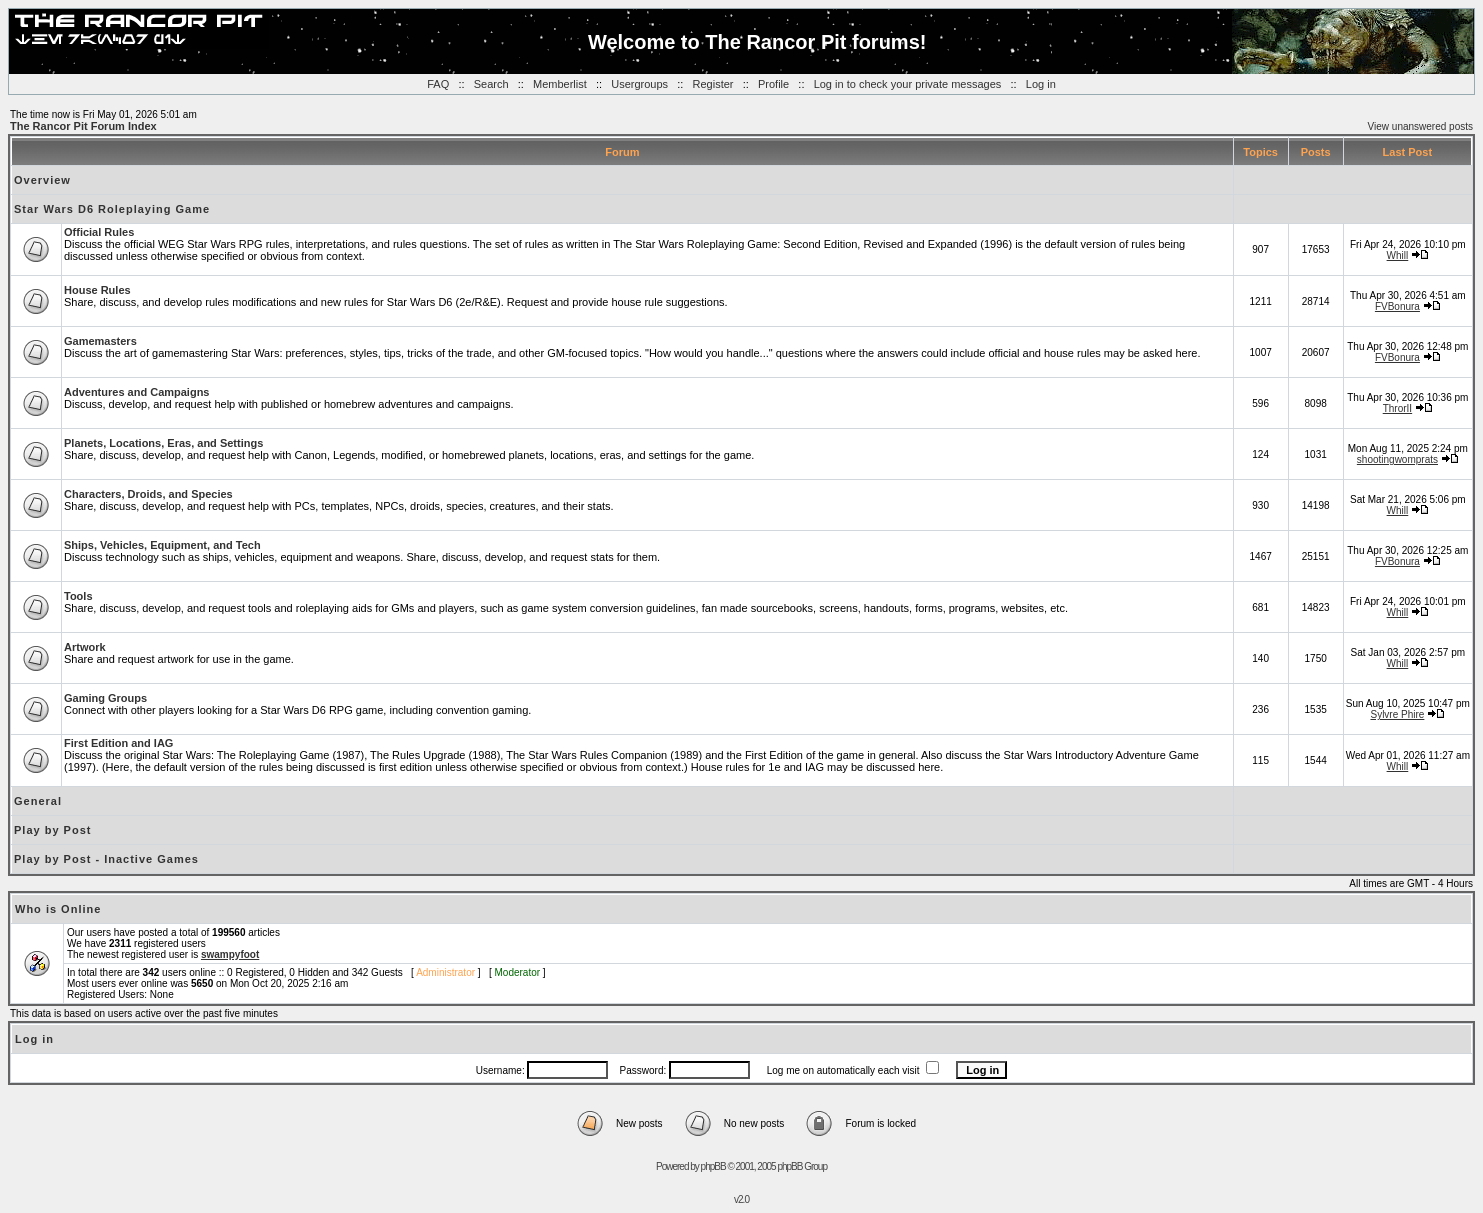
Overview (42, 180)
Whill (1398, 255)
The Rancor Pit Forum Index (83, 126)
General (38, 801)
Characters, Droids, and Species (148, 494)
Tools (78, 596)
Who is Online (58, 909)
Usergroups (639, 84)
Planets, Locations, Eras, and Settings (163, 443)
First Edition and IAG (118, 743)
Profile (773, 84)
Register (713, 84)
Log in (1041, 84)
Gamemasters (100, 341)
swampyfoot (230, 954)
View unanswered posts (1420, 126)
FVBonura (1397, 306)
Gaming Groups (105, 698)
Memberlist (560, 84)
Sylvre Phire (1397, 714)
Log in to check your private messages (908, 84)
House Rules (97, 290)
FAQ (438, 84)
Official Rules (99, 232)
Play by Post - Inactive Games (106, 859)
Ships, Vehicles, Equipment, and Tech (162, 545)
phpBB (713, 1166)
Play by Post (52, 830)
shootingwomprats (1397, 459)
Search (491, 84)
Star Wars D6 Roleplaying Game (112, 209)
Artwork (85, 647)
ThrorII (1397, 408)
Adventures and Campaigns (136, 392)
